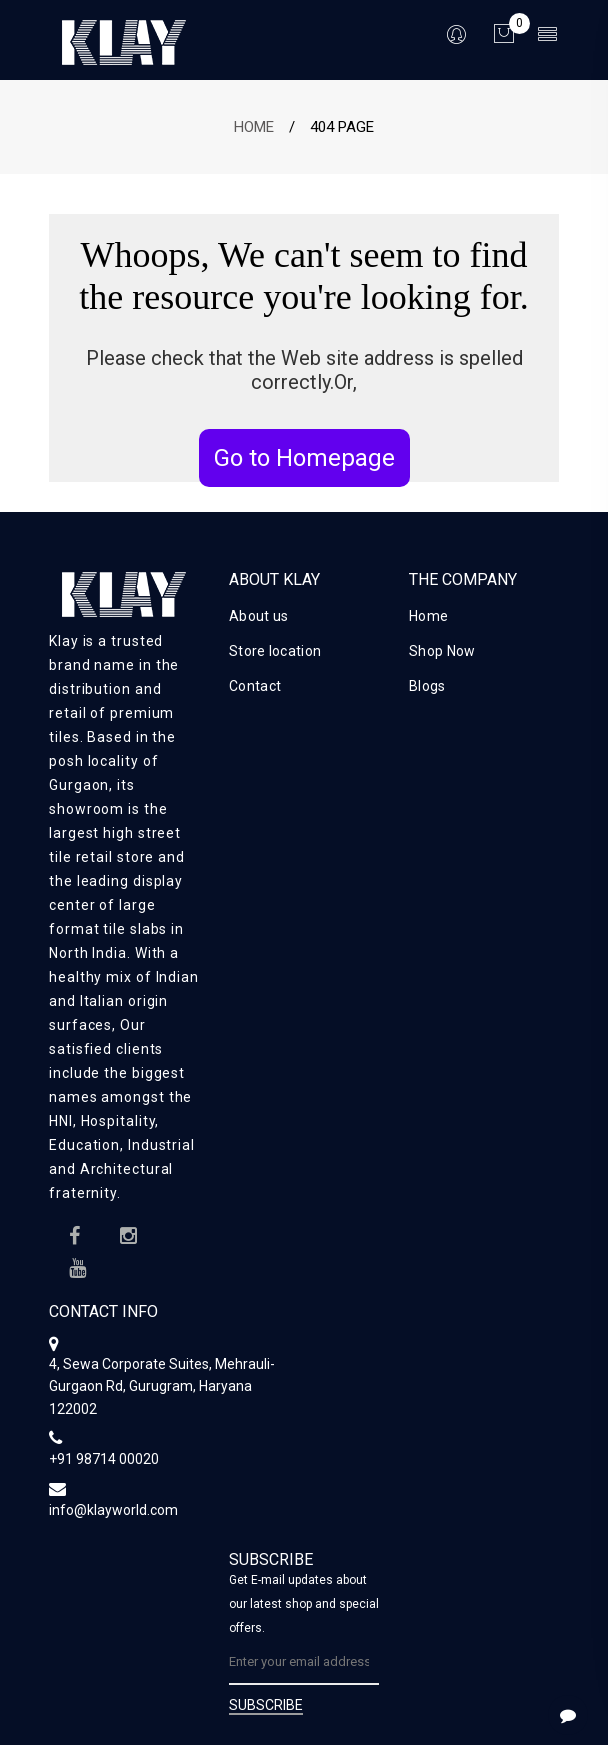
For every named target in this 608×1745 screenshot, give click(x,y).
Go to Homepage (304, 458)
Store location (275, 651)
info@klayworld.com (113, 1510)
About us (258, 616)
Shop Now (442, 651)
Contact (255, 686)
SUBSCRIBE (266, 1705)
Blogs (427, 686)
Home (254, 127)
